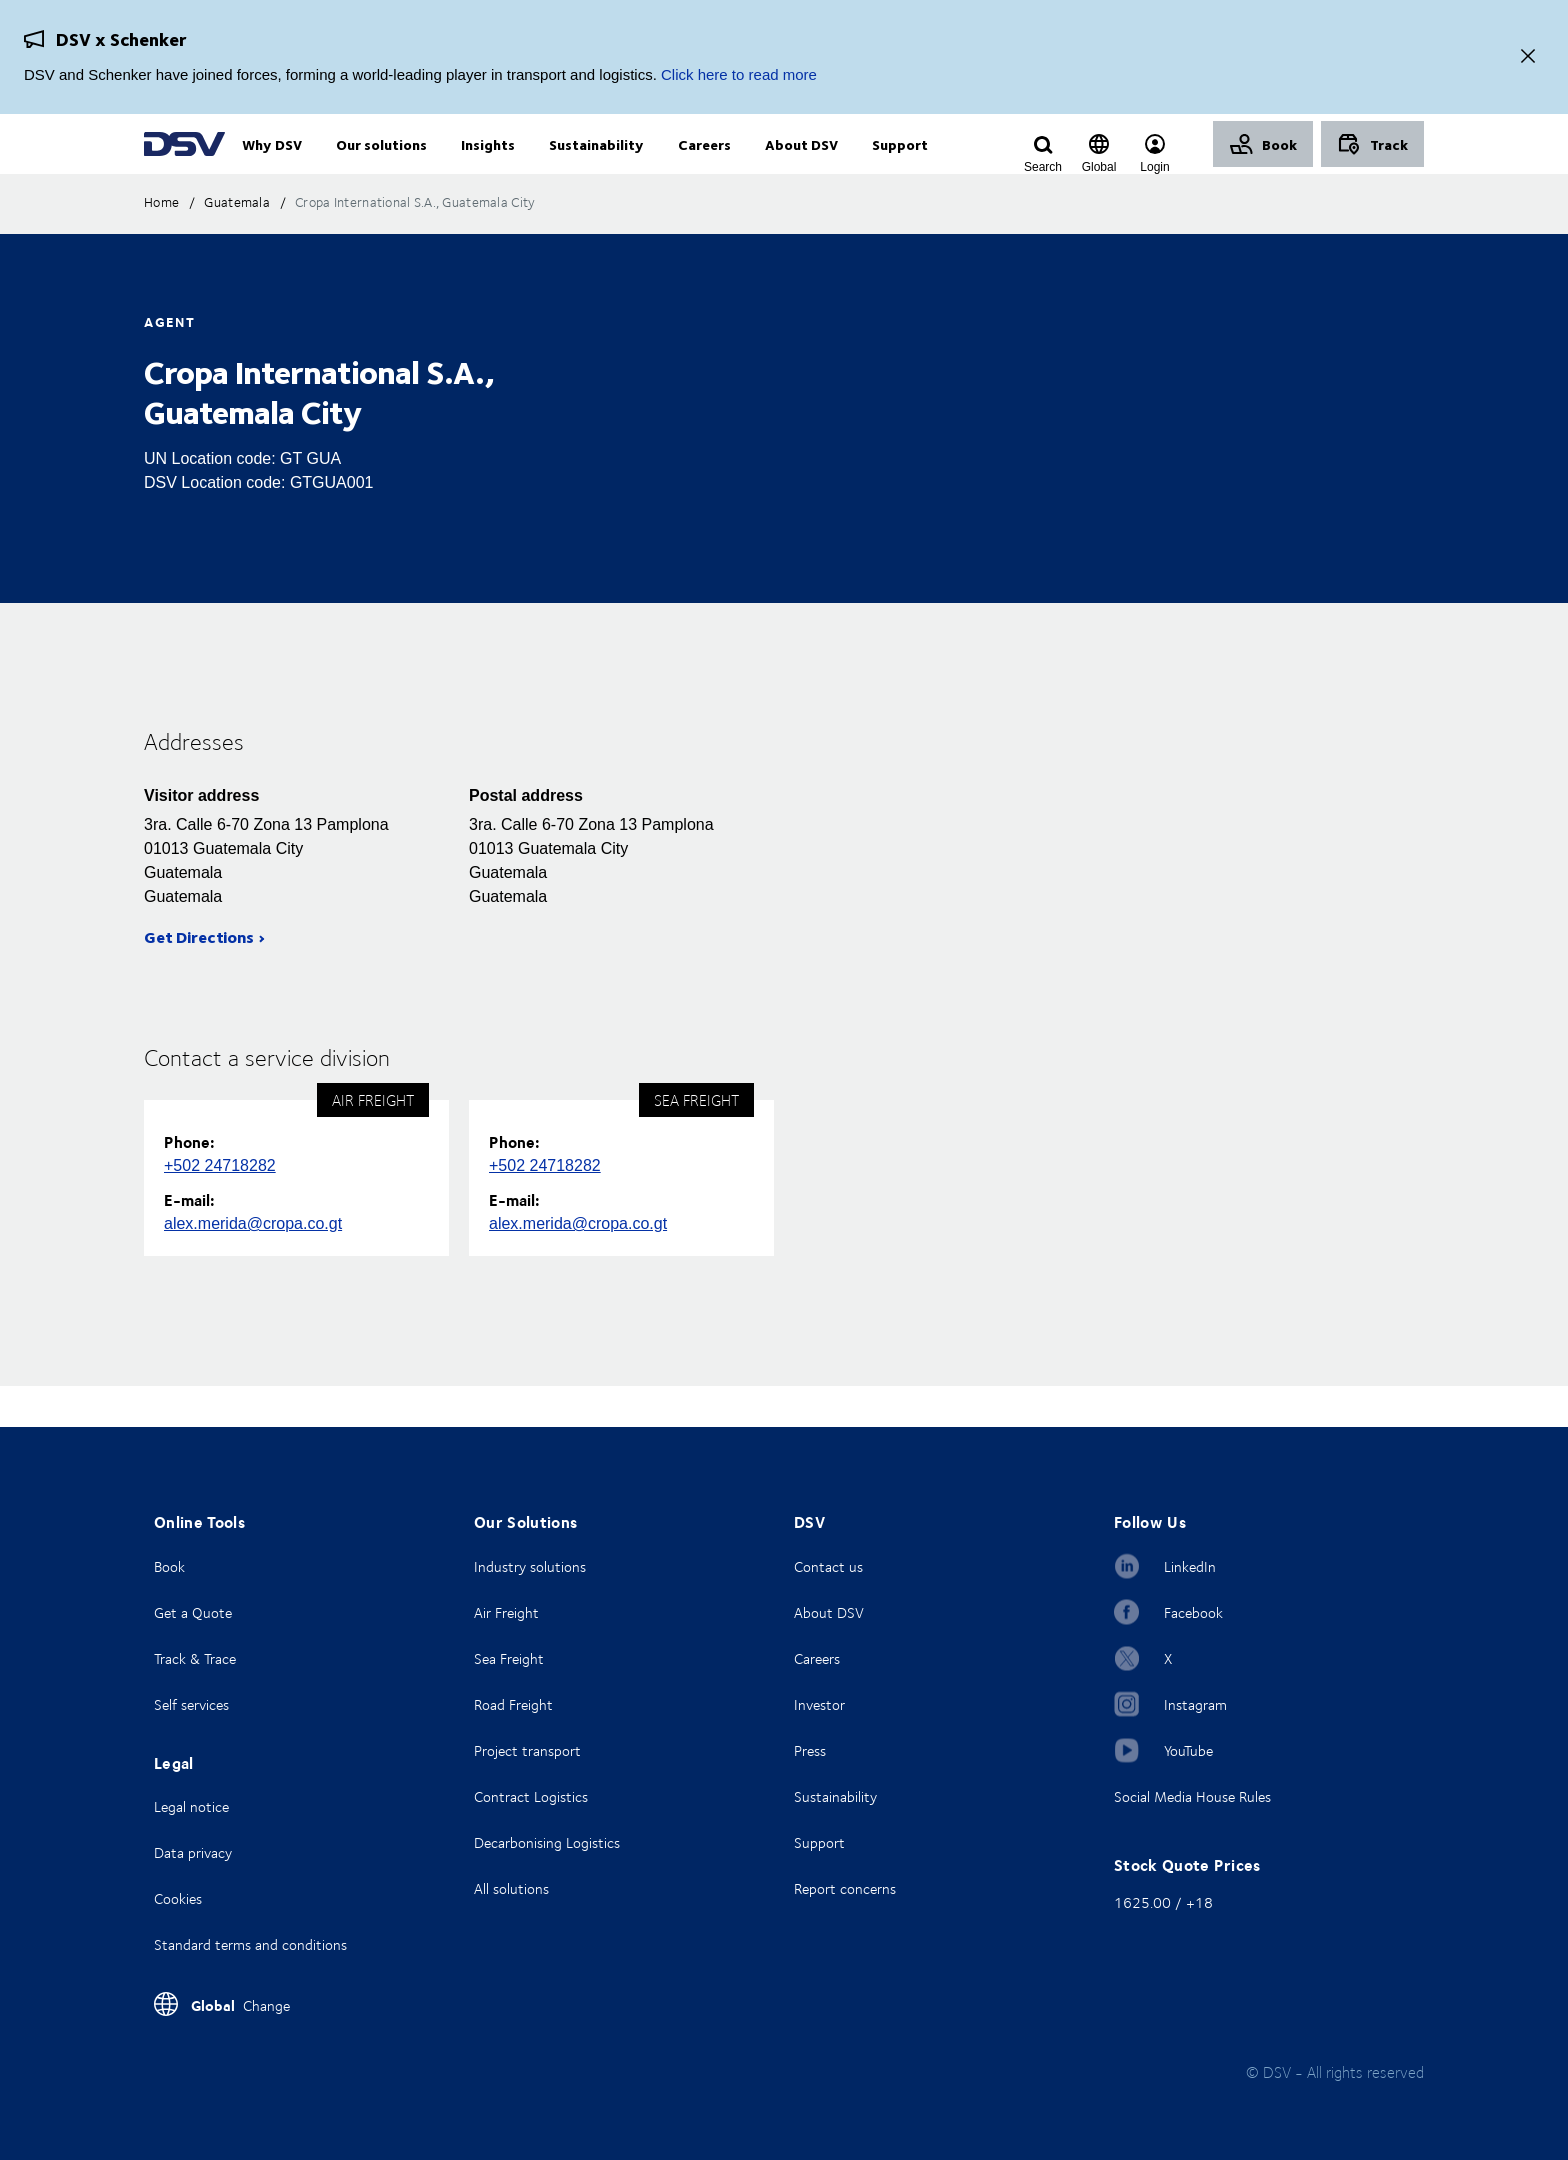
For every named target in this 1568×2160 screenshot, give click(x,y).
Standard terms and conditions (250, 1944)
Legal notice (191, 1806)
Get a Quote (193, 1612)
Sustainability (835, 1796)
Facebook (1193, 1612)
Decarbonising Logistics (547, 1842)
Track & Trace (195, 1658)
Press (810, 1750)
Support (819, 1842)
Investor (819, 1704)
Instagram (1195, 1704)
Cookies (178, 1898)
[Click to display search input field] (1043, 167)
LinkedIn (1190, 1566)
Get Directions (199, 977)
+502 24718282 (220, 1206)
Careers (817, 1658)
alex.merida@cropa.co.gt (253, 1264)
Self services (191, 1704)
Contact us (828, 1566)
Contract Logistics (531, 1796)
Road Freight (513, 1704)
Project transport (527, 1750)
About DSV (829, 1612)
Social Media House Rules (1192, 1796)
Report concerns (845, 1888)
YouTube (1188, 1750)
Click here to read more (739, 74)
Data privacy (193, 1852)
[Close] (1528, 57)
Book (169, 1566)
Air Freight (506, 1612)
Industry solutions (530, 1566)
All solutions (511, 1888)
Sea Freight (509, 1658)
